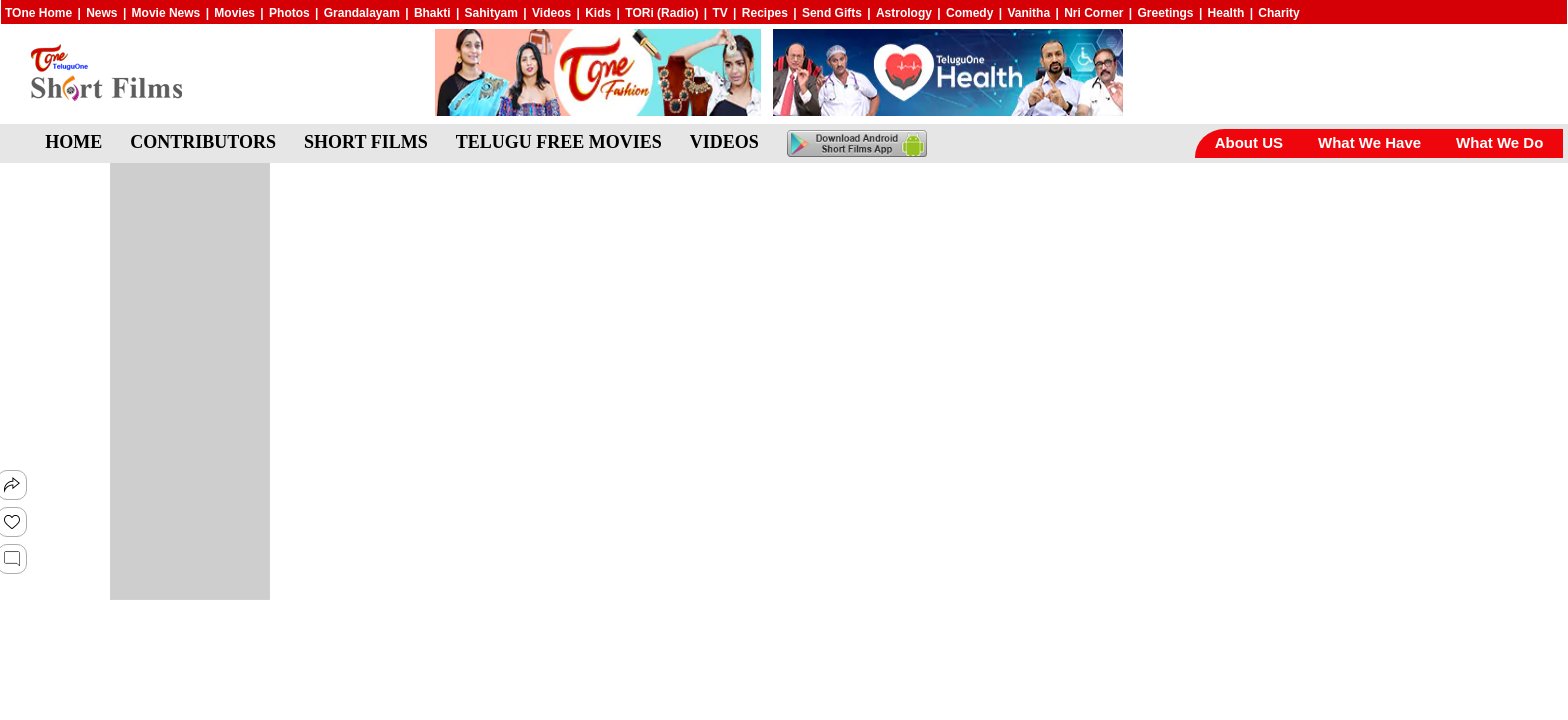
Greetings (1166, 13)
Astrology (904, 13)
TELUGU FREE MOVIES (559, 142)
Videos (551, 13)
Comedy (969, 13)
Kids (598, 13)
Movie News (166, 13)
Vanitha (1028, 13)
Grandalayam (362, 13)
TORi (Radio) (661, 13)
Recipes (765, 13)
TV (719, 13)
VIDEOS (724, 142)
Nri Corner (1093, 13)
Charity (1278, 13)
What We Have (1369, 142)
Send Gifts (832, 13)
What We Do (1499, 142)
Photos (289, 13)
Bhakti (432, 13)
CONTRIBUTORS (203, 142)
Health (1226, 13)
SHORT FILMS (366, 142)
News (101, 13)
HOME (73, 142)
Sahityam (491, 13)
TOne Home (38, 13)
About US (1249, 142)
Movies (234, 13)
